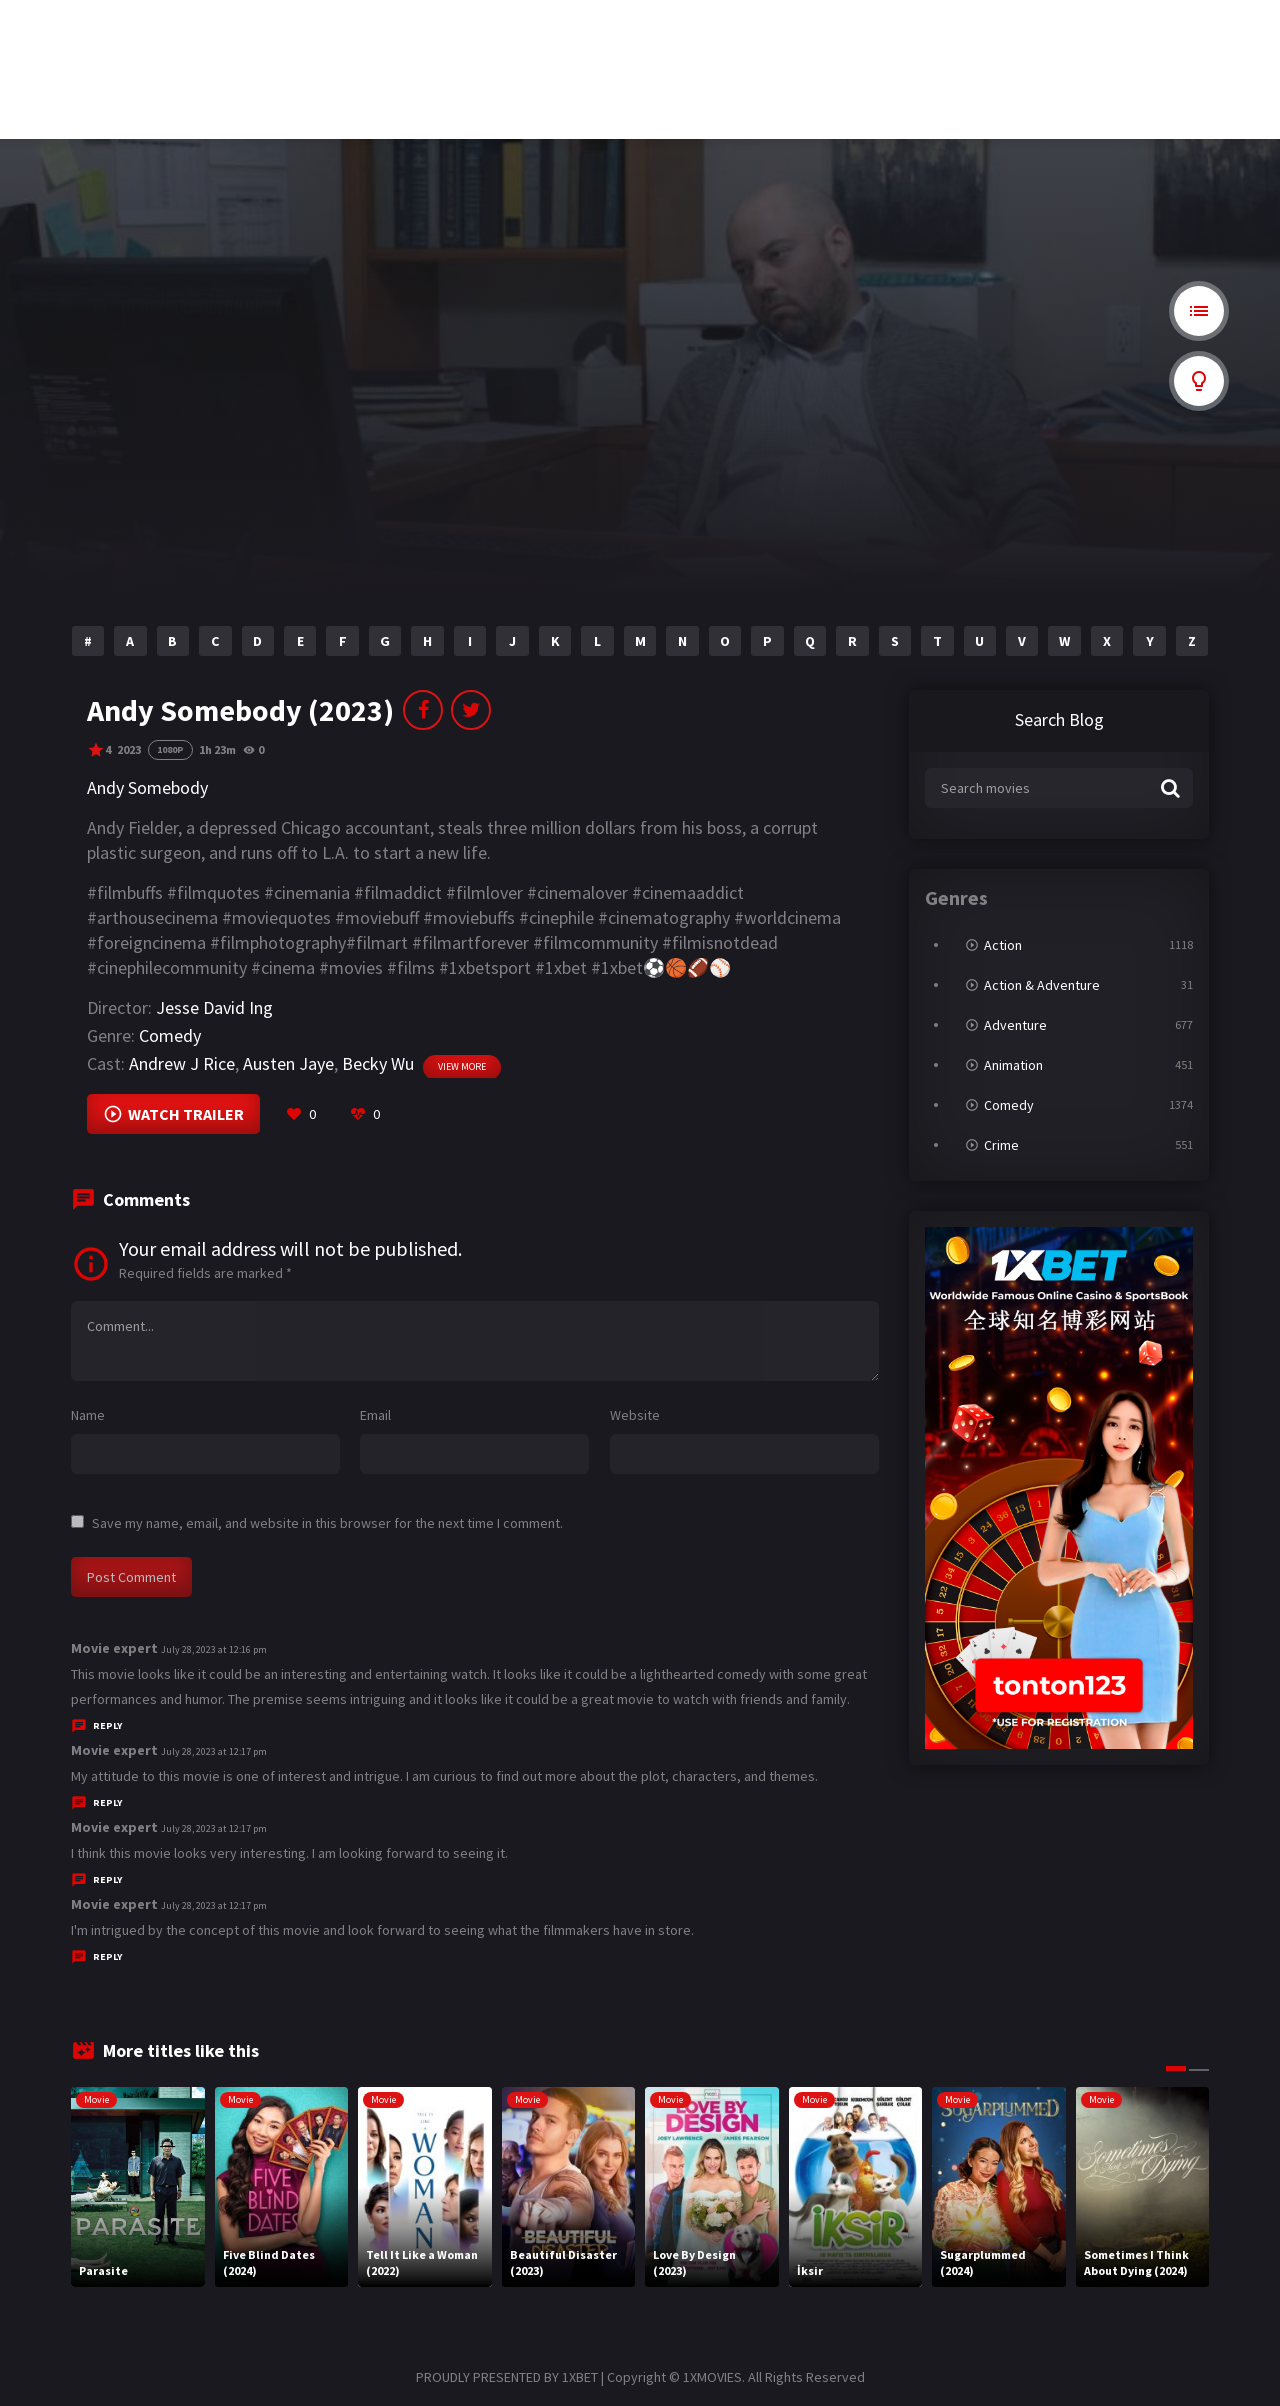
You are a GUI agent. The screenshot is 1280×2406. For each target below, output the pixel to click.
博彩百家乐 (235, 28)
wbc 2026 (228, 59)
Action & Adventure (1042, 985)
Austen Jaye (288, 1063)
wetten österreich (1079, 59)
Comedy (170, 1035)
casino (431, 90)
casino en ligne (1072, 90)
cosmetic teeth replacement (64, 28)
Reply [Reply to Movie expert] (107, 1725)
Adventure (1015, 1025)
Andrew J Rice (182, 1063)
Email (375, 1415)
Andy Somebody (147, 787)
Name (88, 1415)
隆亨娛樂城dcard (664, 28)
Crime (1001, 1145)
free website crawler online (61, 90)
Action (1003, 945)
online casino (653, 90)
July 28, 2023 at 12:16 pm (214, 1649)
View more (462, 1066)
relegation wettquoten (258, 90)
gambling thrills (452, 121)
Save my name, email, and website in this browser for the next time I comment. (327, 1523)
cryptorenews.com (665, 59)
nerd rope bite (448, 59)
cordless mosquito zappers (893, 28)
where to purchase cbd (468, 28)
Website (635, 1415)
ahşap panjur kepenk (50, 59)
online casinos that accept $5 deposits (295, 121)
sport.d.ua (1063, 28)
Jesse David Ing (214, 1007)
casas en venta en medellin (892, 59)
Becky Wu (378, 1063)
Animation (1013, 1065)
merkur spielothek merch (889, 90)
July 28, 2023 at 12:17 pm (214, 1751)
